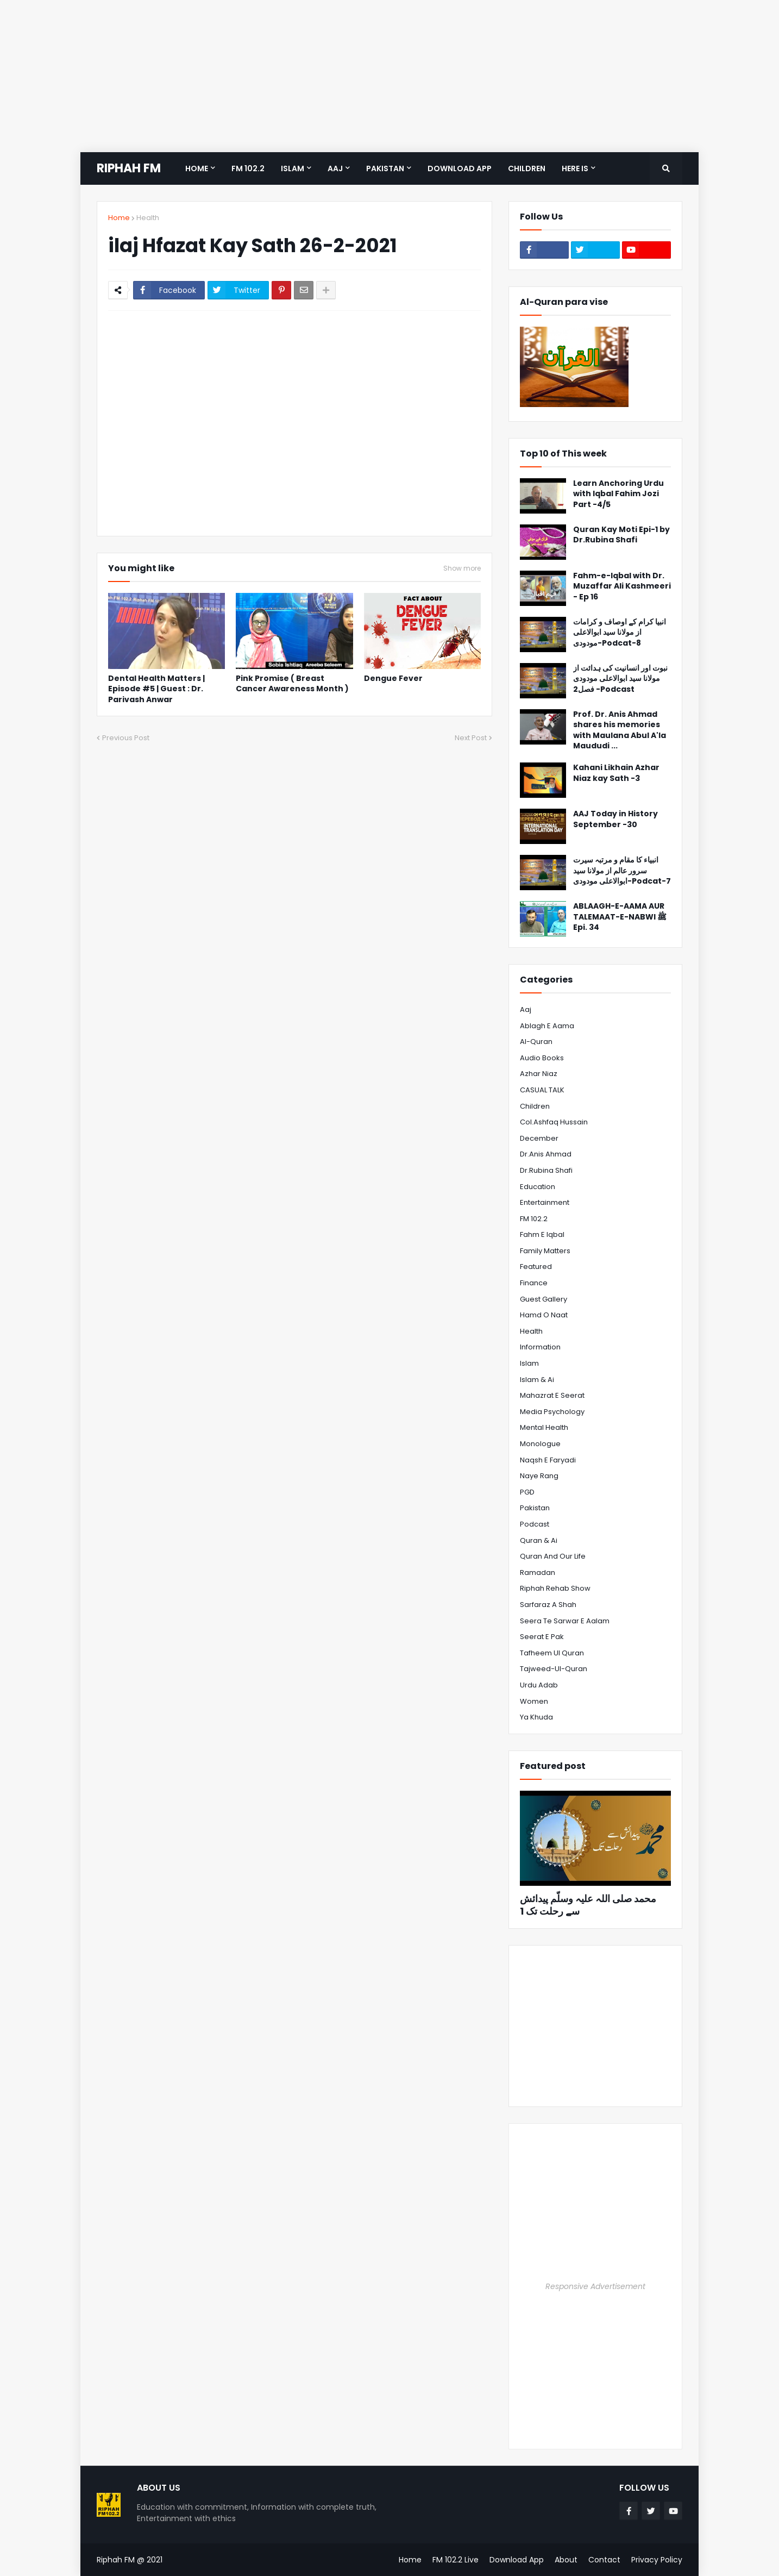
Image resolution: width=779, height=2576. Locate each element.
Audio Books (542, 1058)
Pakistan (535, 1508)
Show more (462, 568)
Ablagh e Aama (547, 1026)
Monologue (540, 1444)
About (566, 2559)
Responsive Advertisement (595, 2286)
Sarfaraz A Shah (548, 1604)
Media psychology (552, 1411)
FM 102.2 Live (455, 2559)
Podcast (534, 1524)
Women (534, 1701)
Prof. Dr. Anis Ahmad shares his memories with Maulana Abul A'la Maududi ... (619, 730)
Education (537, 1186)
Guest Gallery (543, 1299)
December (539, 1138)
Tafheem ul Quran (552, 1653)
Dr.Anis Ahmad (545, 1154)
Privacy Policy (656, 2559)
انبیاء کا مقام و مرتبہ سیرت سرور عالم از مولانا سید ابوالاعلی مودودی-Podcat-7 (622, 870)
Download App (516, 2559)
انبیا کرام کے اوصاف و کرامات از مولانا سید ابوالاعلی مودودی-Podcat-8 (619, 632)
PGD (527, 1492)
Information (540, 1347)
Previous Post (125, 738)
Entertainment (544, 1202)
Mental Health (544, 1427)
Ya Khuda (536, 1717)
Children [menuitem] (526, 168)
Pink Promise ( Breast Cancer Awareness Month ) (292, 684)
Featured (536, 1266)
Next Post (471, 738)
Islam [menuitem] (292, 168)
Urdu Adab (539, 1685)
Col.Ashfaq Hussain (554, 1122)
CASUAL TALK (542, 1090)
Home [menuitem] (196, 168)
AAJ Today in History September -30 (615, 819)
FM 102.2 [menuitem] (248, 168)
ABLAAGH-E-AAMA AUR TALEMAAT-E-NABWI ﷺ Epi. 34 (620, 917)
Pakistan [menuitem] (385, 168)
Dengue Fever (393, 678)
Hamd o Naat (544, 1315)
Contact (604, 2559)
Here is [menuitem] (575, 168)
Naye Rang (539, 1476)
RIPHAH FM (129, 168)
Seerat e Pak (542, 1636)
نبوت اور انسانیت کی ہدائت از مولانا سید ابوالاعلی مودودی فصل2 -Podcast (620, 679)
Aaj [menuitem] (335, 168)
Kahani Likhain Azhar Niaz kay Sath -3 (616, 773)
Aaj (525, 1009)
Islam (529, 1363)
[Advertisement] (326, 76)
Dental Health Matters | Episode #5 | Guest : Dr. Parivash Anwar (156, 689)
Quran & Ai (538, 1540)
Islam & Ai (537, 1379)
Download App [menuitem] (460, 168)
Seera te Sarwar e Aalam (565, 1621)
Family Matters (545, 1251)
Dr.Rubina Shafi (546, 1170)
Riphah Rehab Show (555, 1588)
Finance (534, 1283)
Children (535, 1106)
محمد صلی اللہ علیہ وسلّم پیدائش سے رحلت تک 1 (588, 1905)
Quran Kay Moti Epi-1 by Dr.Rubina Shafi (621, 535)
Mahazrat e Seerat (552, 1395)
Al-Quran (536, 1041)
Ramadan (537, 1572)
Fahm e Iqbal (542, 1234)
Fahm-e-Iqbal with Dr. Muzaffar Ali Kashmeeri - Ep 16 (622, 586)
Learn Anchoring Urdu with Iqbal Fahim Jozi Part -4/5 (618, 494)
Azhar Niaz (538, 1073)
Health (147, 217)
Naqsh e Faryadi (548, 1460)
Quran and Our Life (553, 1556)
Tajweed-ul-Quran (553, 1669)
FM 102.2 (534, 1219)
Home (119, 217)
